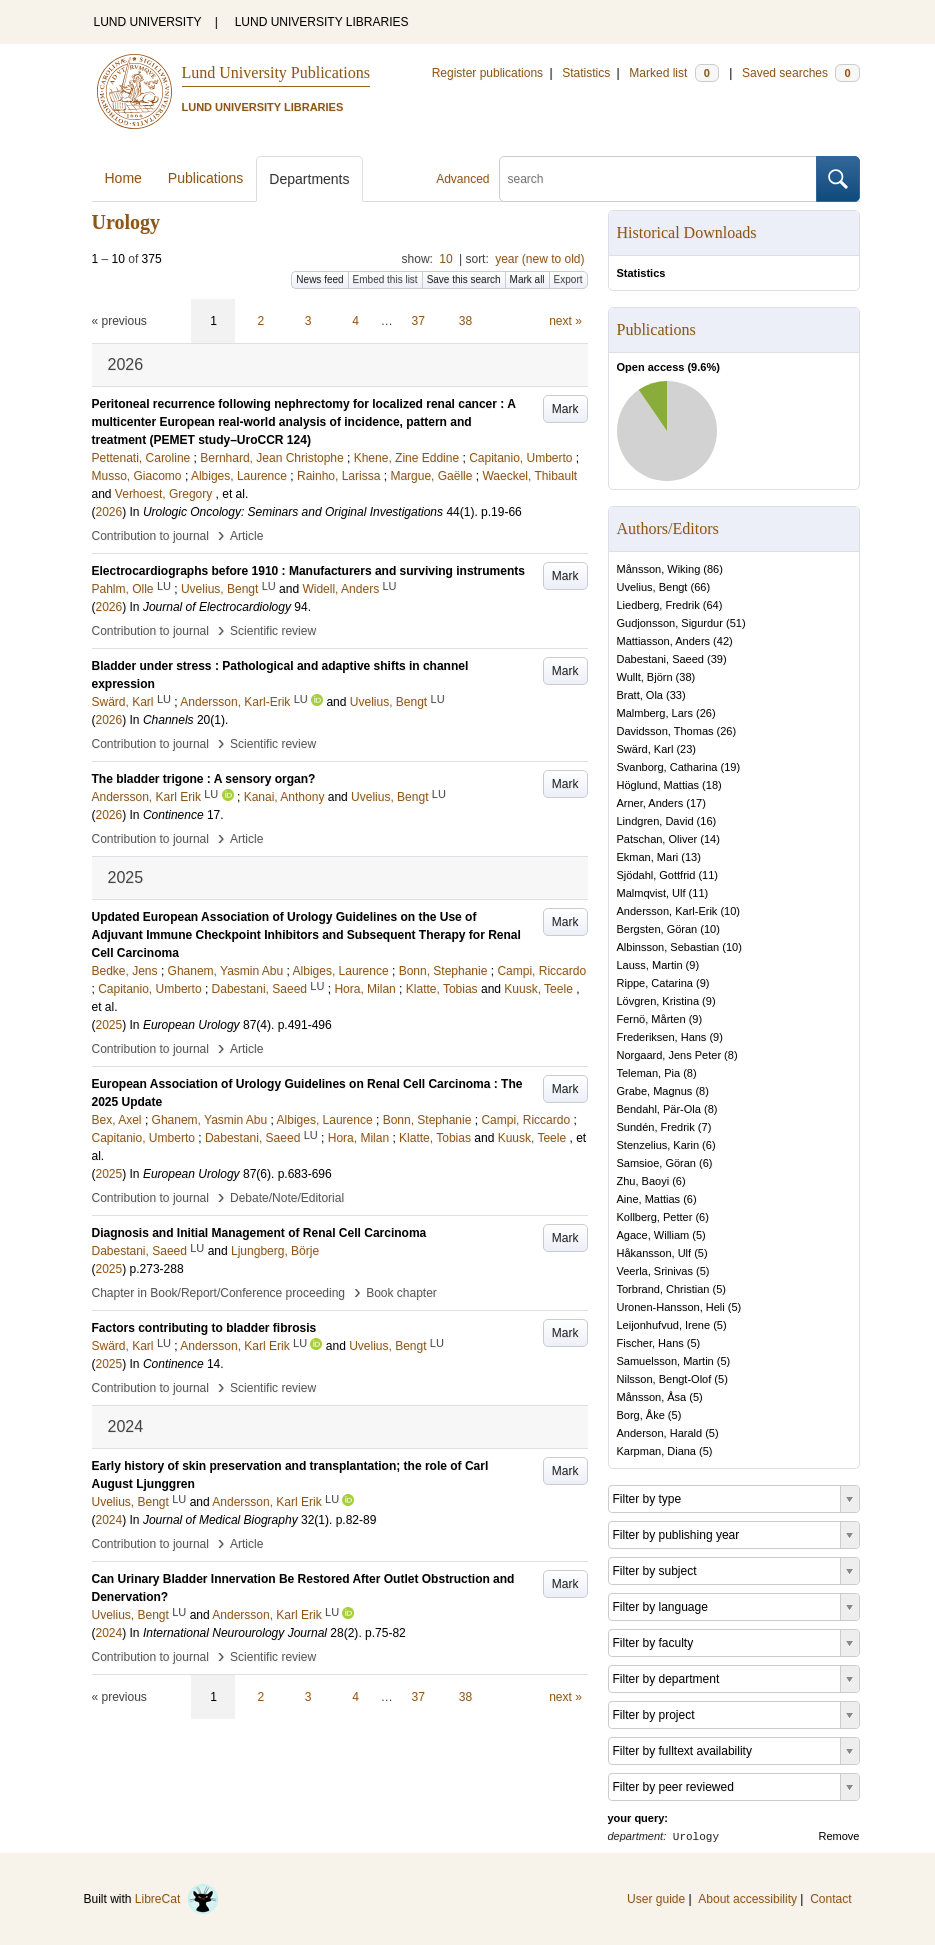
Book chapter (401, 1293)
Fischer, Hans (650, 1343)
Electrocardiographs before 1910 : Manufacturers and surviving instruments (308, 571)
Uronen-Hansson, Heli (671, 1307)
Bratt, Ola (640, 695)
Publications (206, 178)
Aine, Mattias (649, 1199)
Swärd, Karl (645, 749)
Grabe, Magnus (655, 1091)
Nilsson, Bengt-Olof (664, 1379)
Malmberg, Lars (655, 713)
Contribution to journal (150, 536)
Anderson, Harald (660, 1433)
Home (123, 178)
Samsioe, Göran (656, 1163)
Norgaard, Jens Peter (669, 1055)
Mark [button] (565, 409)
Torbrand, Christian (663, 1289)
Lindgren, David (655, 821)
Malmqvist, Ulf (651, 893)
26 (706, 713)
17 (696, 803)
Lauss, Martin (650, 965)
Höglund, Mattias (658, 785)
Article (246, 536)
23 (686, 749)
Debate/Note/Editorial (287, 1198)
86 (713, 569)
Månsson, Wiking (659, 569)
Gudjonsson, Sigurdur (670, 623)
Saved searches (801, 73)
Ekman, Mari (648, 857)
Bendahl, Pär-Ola (659, 1109)
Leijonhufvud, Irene (664, 1325)
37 (418, 321)
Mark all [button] (527, 279)
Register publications (487, 73)
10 (445, 259)
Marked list (673, 73)
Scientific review (273, 631)
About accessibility (747, 1899)
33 (676, 695)
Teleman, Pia (649, 1073)
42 (723, 641)
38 (465, 321)
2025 (109, 1025)
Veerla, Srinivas (655, 1271)
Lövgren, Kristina (658, 1001)
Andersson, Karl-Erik (667, 911)
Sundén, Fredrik (656, 1127)
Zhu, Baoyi (643, 1181)
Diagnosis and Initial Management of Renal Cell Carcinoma (259, 1233)
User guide (656, 1899)
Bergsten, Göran (657, 929)
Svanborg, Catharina (667, 767)
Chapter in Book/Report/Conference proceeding (219, 1293)
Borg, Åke (641, 1415)
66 (700, 587)
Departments (309, 179)
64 (712, 605)
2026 (109, 512)
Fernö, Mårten (651, 1019)
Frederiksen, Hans (662, 1037)
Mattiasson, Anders (664, 641)
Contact (830, 1899)
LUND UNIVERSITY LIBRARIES (322, 22)
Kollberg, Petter (655, 1217)
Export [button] (568, 279)
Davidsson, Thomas (665, 731)
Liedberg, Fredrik (658, 605)
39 (717, 659)
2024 (109, 1520)
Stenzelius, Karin (658, 1145)
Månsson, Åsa (652, 1397)
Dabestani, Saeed (660, 659)
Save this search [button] (464, 279)
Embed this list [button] (385, 279)
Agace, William (653, 1235)
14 (710, 839)
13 (691, 857)
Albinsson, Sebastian (668, 947)
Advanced (462, 179)
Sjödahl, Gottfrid (656, 875)
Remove (839, 1836)
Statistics (586, 73)
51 (736, 623)
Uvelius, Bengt (652, 587)
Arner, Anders (650, 803)
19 (730, 767)
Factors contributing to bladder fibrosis (204, 1328)
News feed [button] (319, 279)
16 (706, 821)
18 (712, 785)
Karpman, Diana (657, 1451)
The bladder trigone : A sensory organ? (204, 779)
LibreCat (177, 1899)
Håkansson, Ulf (654, 1253)
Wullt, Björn (645, 677)
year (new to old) (539, 259)
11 (708, 875)
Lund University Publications (276, 72)
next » (565, 321)
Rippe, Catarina (655, 983)
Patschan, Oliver (657, 839)
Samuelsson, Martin (665, 1361)
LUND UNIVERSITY (148, 22)
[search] (658, 179)
